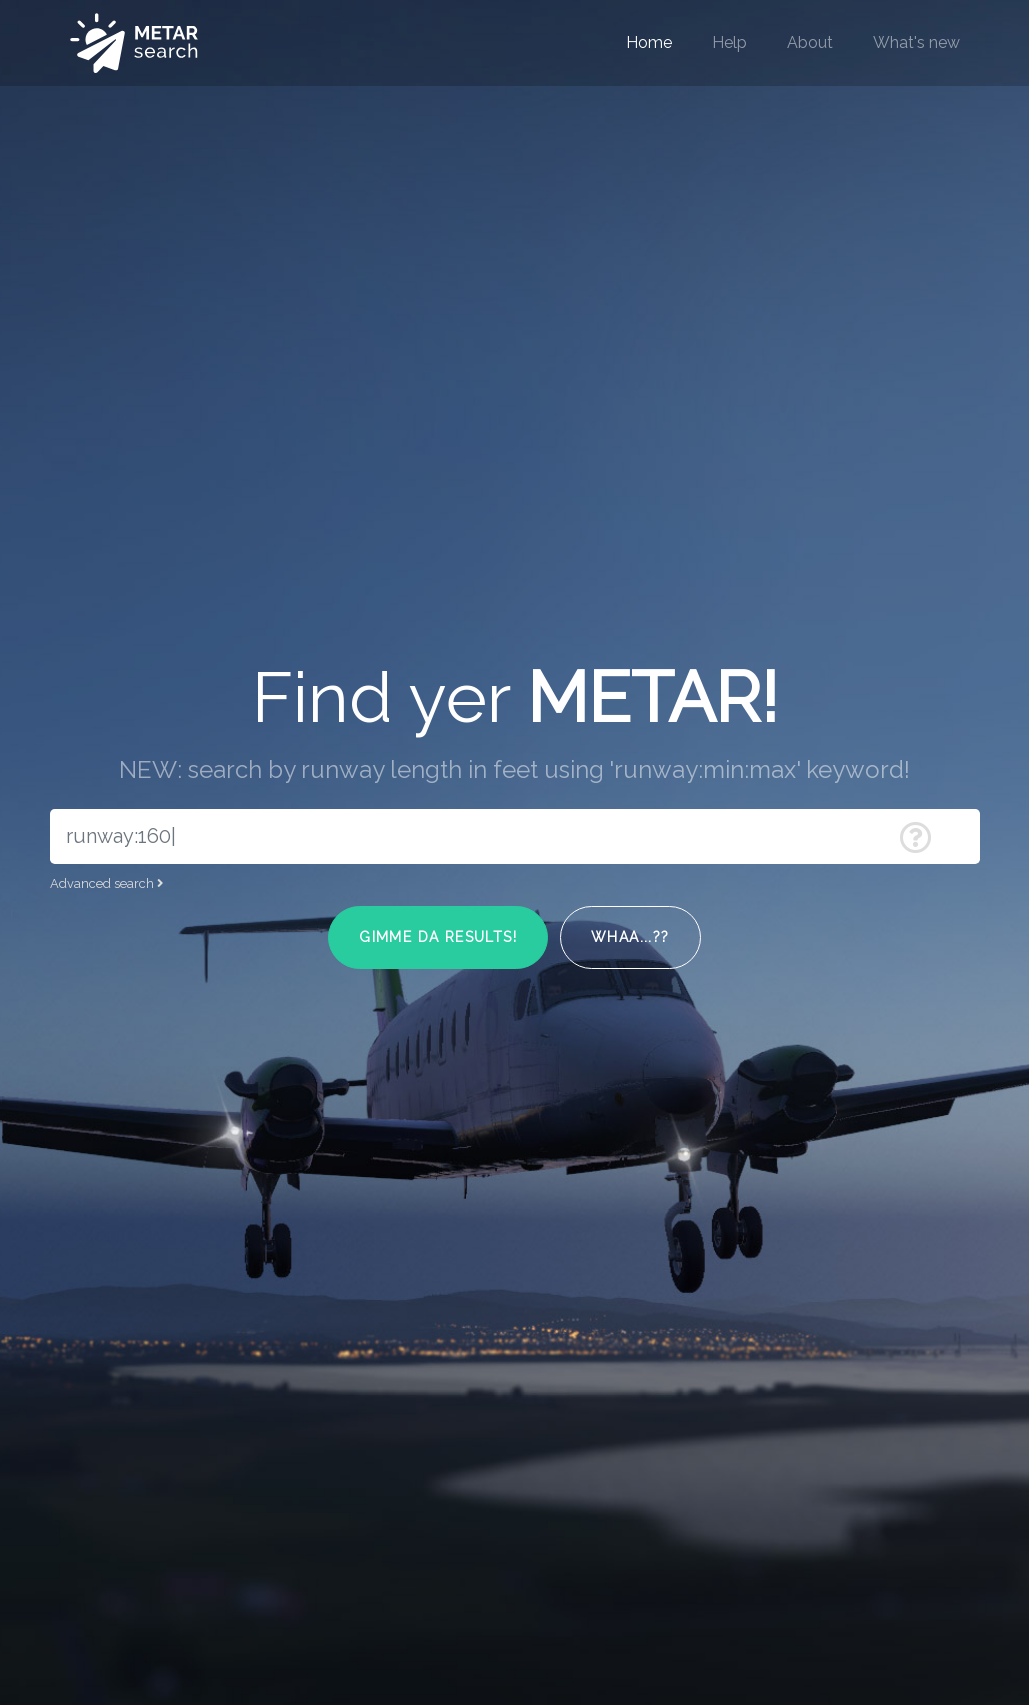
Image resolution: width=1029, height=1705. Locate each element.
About (810, 42)
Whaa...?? (630, 937)
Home (649, 42)
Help (729, 42)
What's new (916, 42)
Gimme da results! (438, 937)
